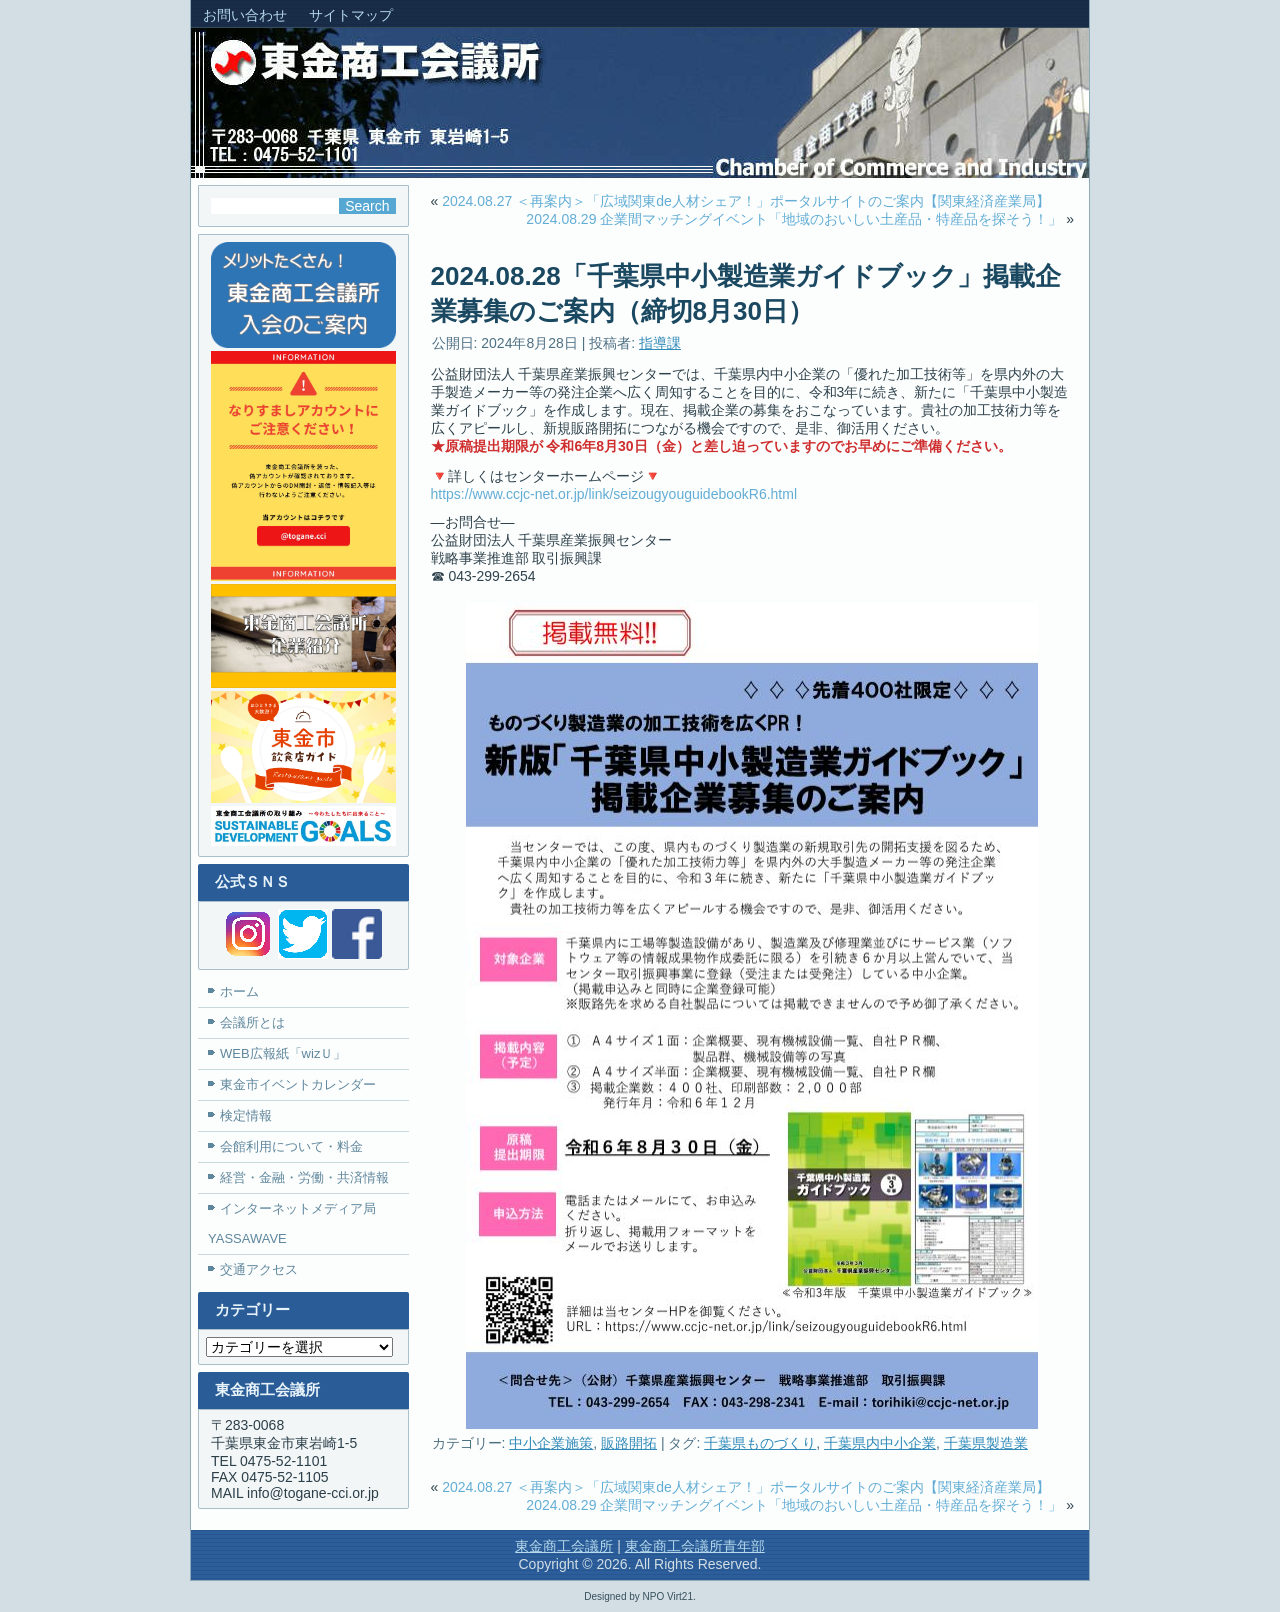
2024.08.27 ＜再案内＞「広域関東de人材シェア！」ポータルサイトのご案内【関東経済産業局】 (746, 201)
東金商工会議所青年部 (695, 1546)
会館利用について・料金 (291, 1146)
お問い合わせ (245, 15)
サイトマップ (351, 15)
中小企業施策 (551, 1443)
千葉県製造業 (986, 1443)
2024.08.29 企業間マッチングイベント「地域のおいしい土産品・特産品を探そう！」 (794, 219)
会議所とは (252, 1022)
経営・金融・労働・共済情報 (304, 1177)
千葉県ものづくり (760, 1443)
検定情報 (246, 1115)
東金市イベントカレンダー (298, 1084)
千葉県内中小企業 (880, 1443)
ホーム (239, 991)
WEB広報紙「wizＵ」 (283, 1053)
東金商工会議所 (564, 1546)
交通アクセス (259, 1269)
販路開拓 (629, 1443)
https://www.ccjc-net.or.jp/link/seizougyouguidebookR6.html (614, 494)
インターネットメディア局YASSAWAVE (292, 1223)
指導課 (660, 343)
